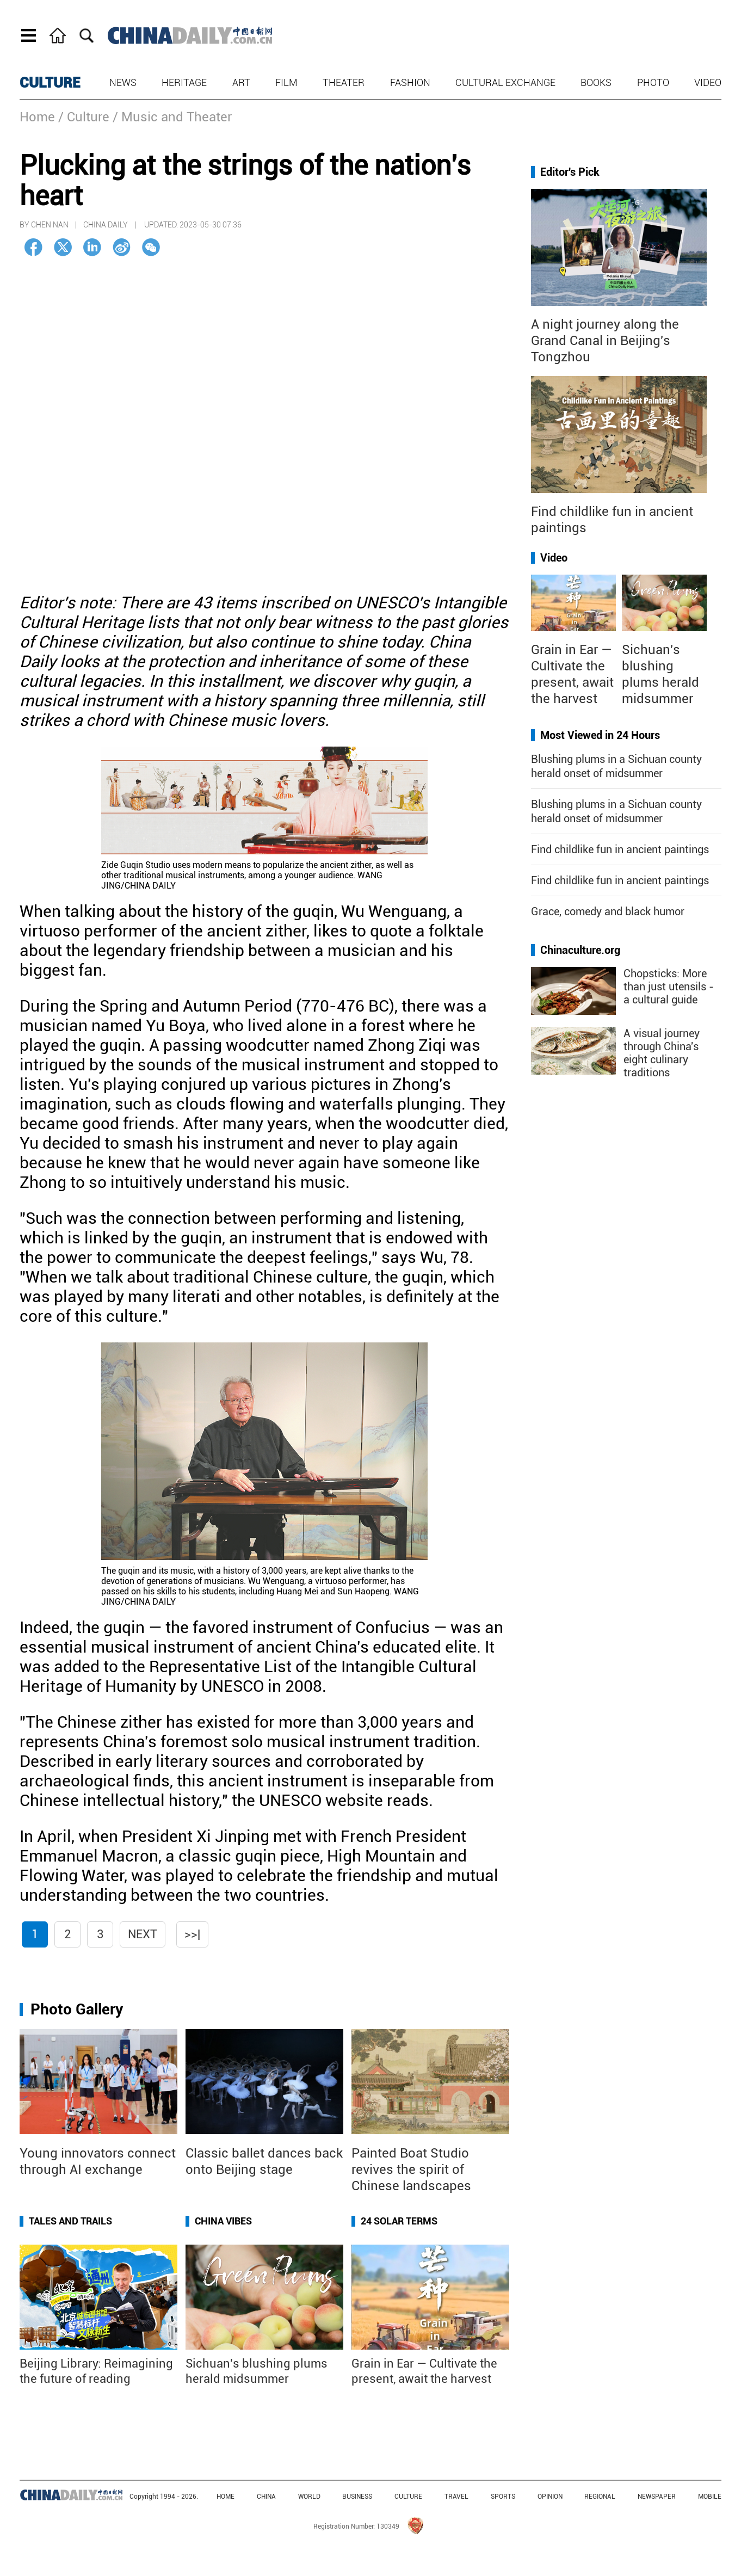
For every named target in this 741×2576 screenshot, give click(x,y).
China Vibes (223, 2221)
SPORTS (503, 2496)
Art (241, 82)
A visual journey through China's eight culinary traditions (661, 1053)
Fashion (410, 82)
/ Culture (83, 117)
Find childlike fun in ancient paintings (620, 849)
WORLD (309, 2496)
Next (142, 1934)
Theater (344, 82)
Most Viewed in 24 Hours (600, 735)
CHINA (266, 2496)
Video (707, 82)
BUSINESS (357, 2496)
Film (286, 82)
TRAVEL (456, 2496)
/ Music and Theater (172, 117)
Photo (653, 82)
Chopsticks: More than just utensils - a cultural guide (668, 986)
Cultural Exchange (505, 82)
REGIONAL (599, 2496)
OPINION (550, 2496)
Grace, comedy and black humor (607, 911)
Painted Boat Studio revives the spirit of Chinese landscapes (411, 2169)
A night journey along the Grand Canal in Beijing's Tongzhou (605, 341)
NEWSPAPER (657, 2496)
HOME (225, 2496)
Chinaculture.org (580, 950)
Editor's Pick (570, 171)
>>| (192, 1934)
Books (596, 82)
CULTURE (50, 83)
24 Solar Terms (399, 2221)
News (123, 82)
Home (37, 117)
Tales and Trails (70, 2221)
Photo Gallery (76, 2009)
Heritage (184, 82)
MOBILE (709, 2496)
